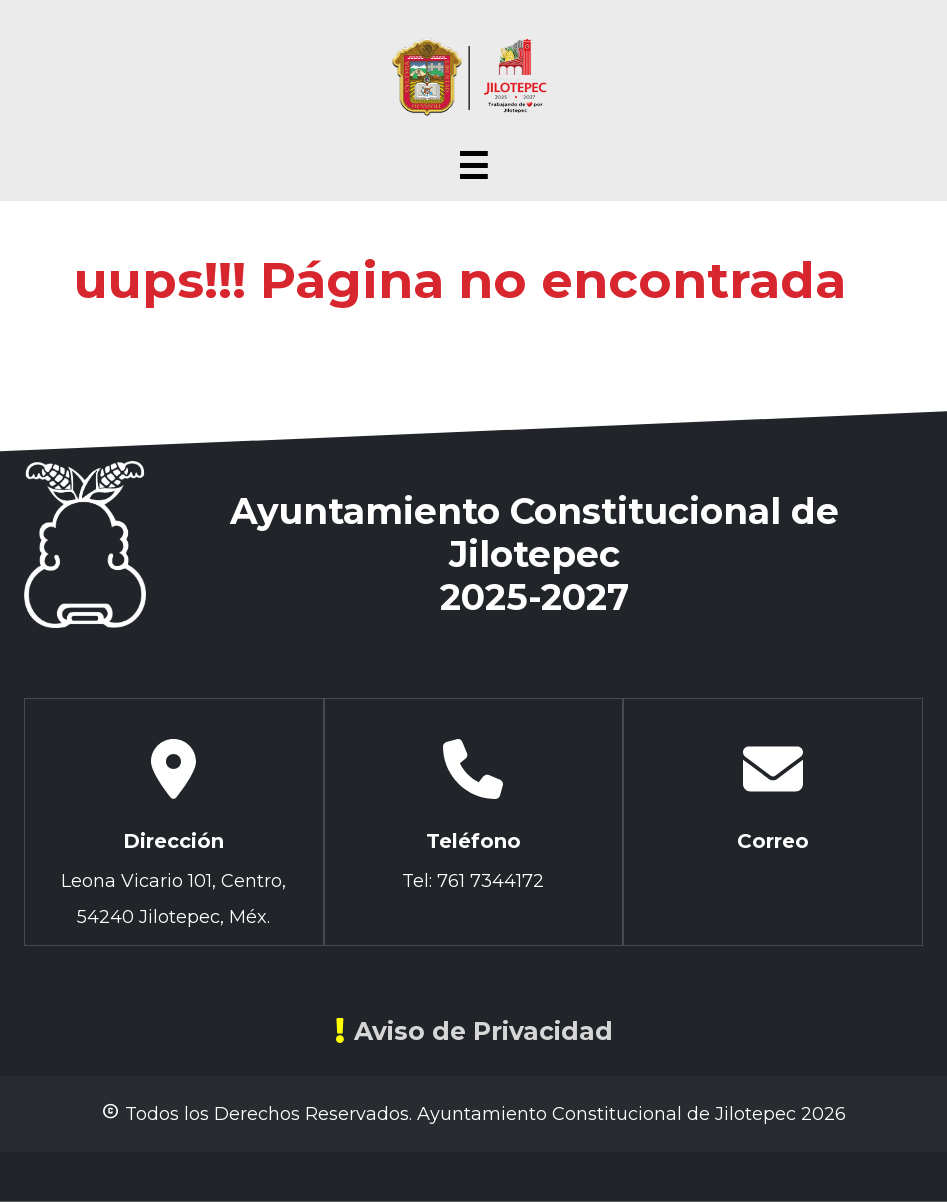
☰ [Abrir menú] (473, 166)
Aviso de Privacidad (474, 1031)
